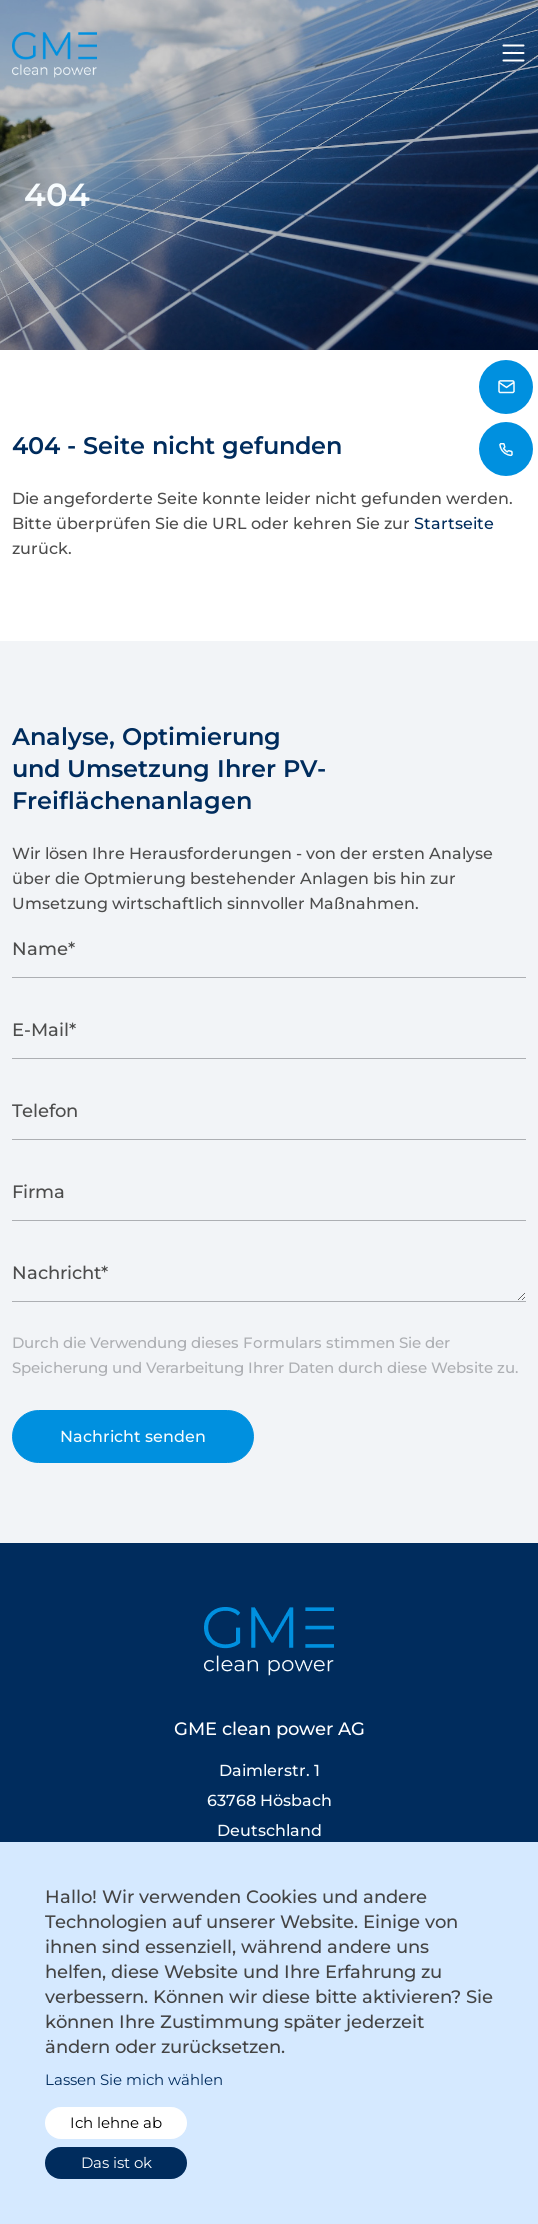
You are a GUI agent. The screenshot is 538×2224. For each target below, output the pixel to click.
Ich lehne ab (116, 2122)
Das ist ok (116, 2162)
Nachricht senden (133, 1443)
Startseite (454, 523)
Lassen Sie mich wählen (134, 2079)
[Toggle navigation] (513, 53)
